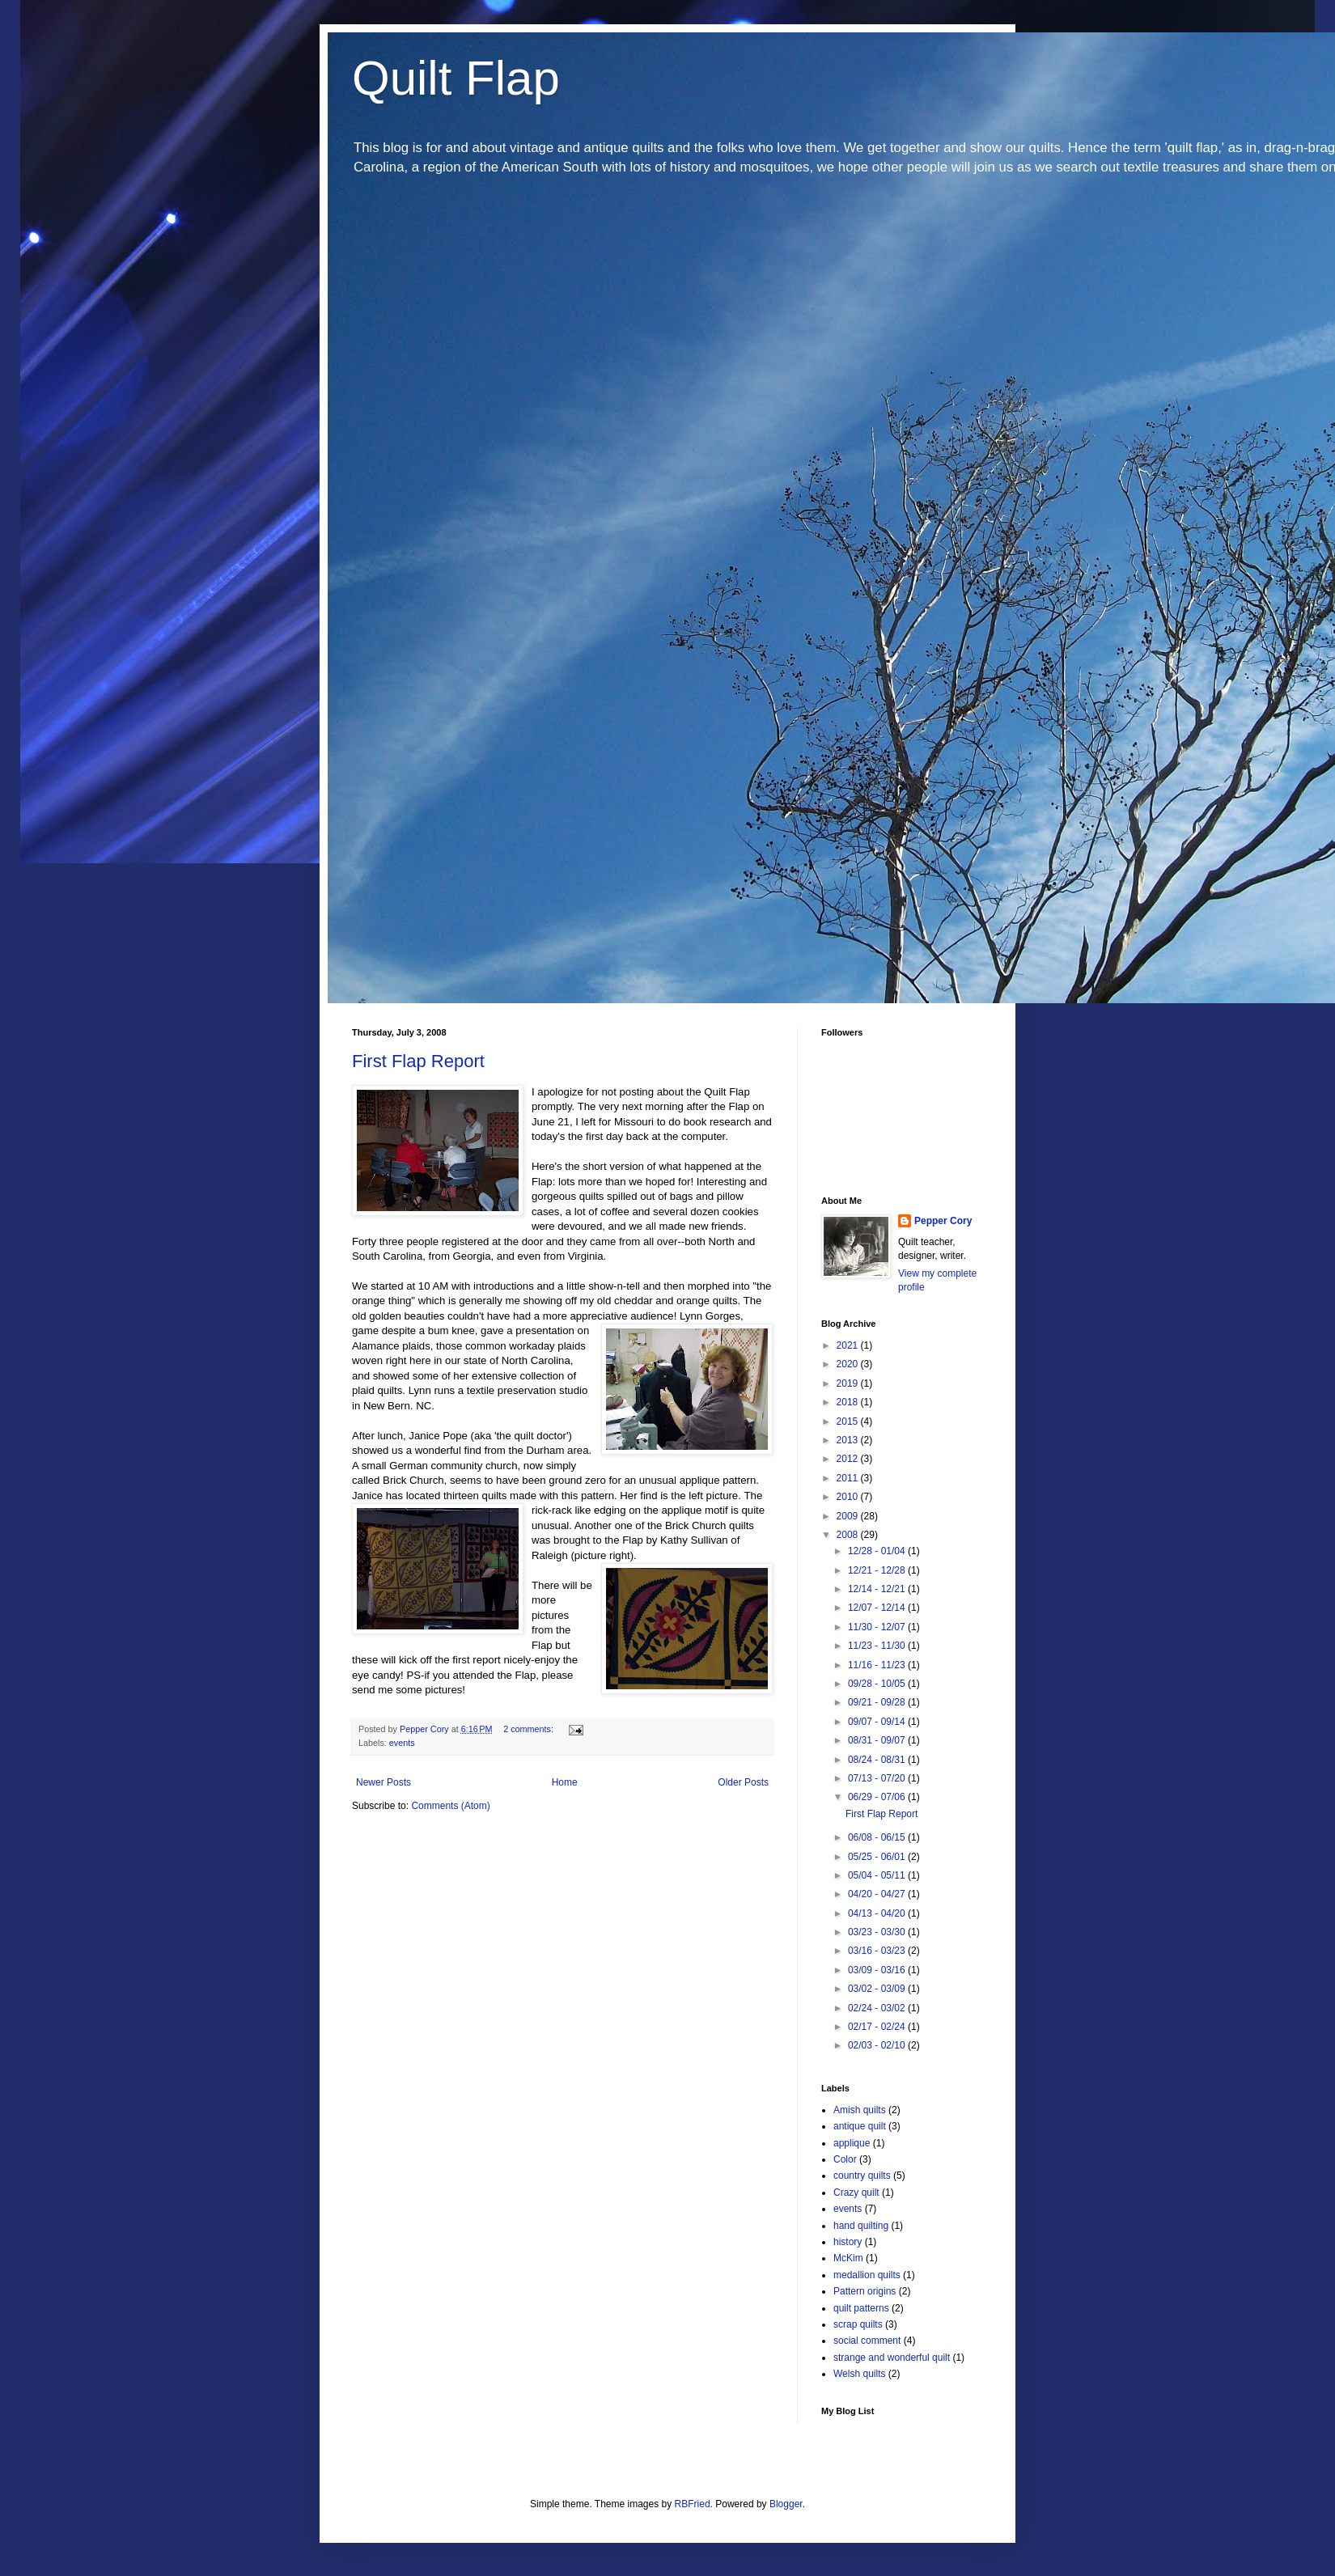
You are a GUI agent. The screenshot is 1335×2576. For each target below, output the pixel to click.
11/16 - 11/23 (878, 1665)
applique (851, 2143)
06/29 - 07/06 (878, 1797)
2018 (849, 1402)
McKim (848, 2258)
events (402, 1743)
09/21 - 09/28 (878, 1702)
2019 (849, 1383)
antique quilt (859, 2126)
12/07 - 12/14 (878, 1607)
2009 (849, 1516)
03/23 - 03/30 (878, 1932)
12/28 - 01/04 (878, 1551)
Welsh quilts (859, 2373)
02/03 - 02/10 (878, 2045)
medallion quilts (867, 2275)
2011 (849, 1478)
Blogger (786, 2504)
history (847, 2242)
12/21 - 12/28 (878, 1570)
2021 (849, 1345)
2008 (849, 1534)
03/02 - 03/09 (878, 1988)
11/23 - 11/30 (878, 1645)
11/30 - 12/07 (878, 1627)
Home (565, 1782)
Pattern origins (864, 2291)
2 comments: (529, 1729)
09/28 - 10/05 (878, 1683)
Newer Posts (383, 1782)
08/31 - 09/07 (878, 1740)
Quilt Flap (456, 78)
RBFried (692, 2504)
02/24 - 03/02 (878, 2008)
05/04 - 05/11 (878, 1875)
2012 (849, 1458)
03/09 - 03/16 (878, 1970)
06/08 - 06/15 (878, 1837)
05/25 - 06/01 (878, 1856)
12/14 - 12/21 (878, 1589)
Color (845, 2159)
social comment (867, 2340)
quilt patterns (861, 2308)
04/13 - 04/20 (878, 1913)
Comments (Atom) (450, 1805)
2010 (849, 1496)
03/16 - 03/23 (878, 1950)
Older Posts (743, 1782)
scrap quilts (858, 2324)
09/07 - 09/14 (878, 1721)
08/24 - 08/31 (878, 1759)
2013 (849, 1440)
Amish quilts (859, 2110)
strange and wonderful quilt (891, 2357)
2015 (849, 1421)
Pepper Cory (943, 1221)
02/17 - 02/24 (878, 2026)
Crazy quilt (856, 2192)
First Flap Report (418, 1061)
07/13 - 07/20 (878, 1778)
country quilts (862, 2175)
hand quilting (860, 2225)
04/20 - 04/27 (878, 1894)
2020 (849, 1364)
